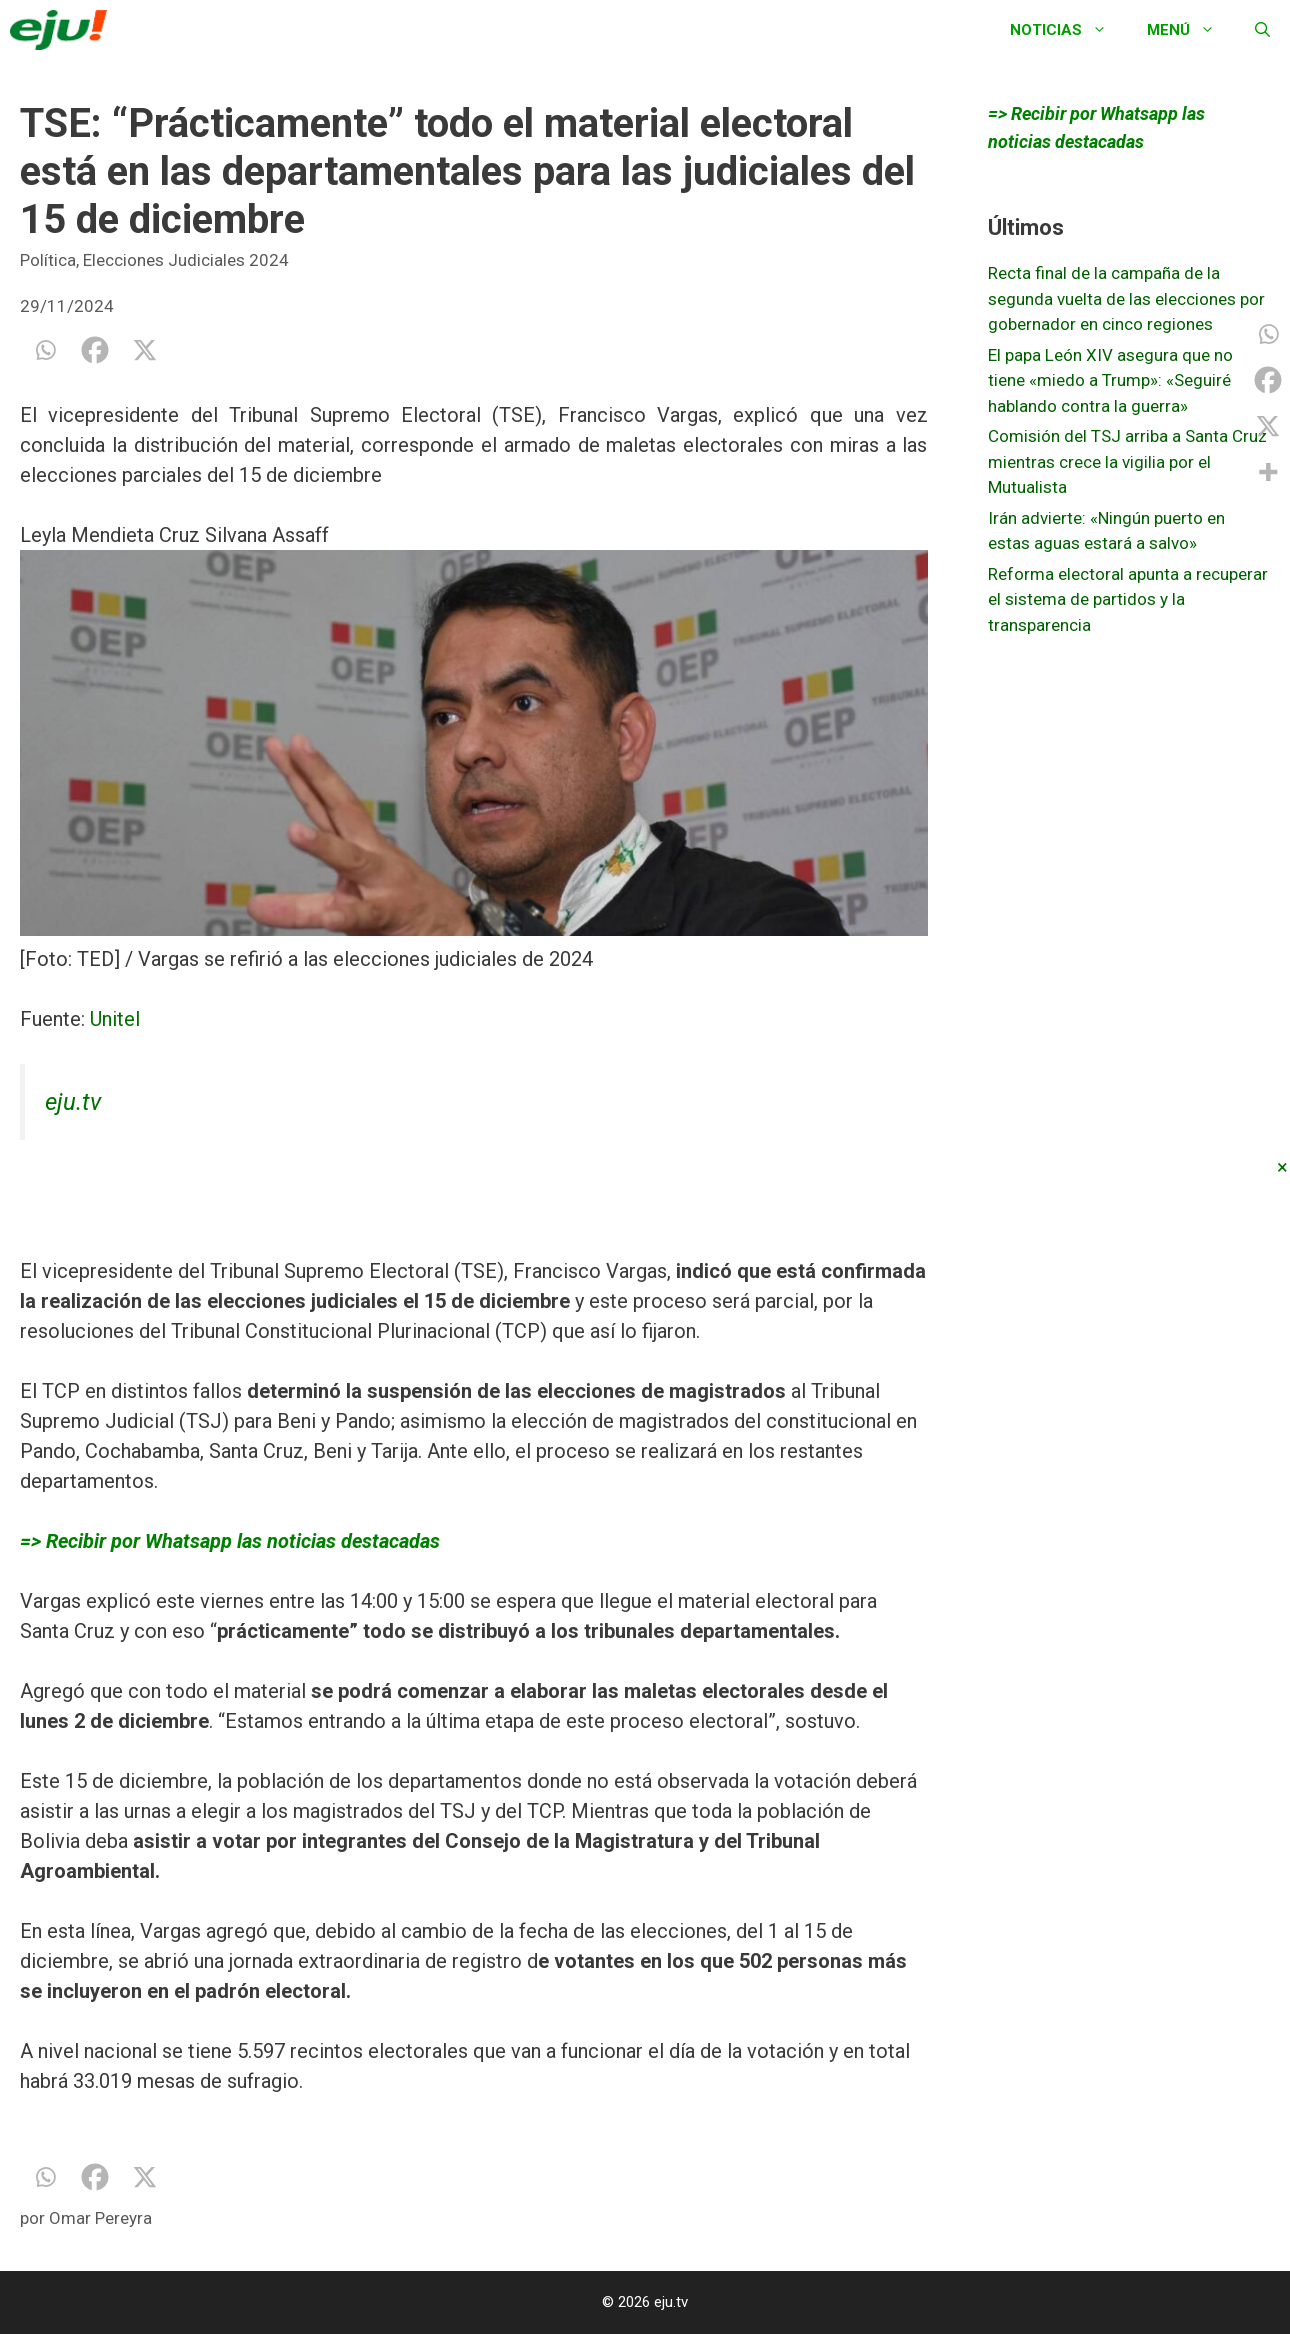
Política (48, 260)
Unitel (115, 1019)
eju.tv (73, 1102)
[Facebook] (95, 350)
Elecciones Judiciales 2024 (186, 260)
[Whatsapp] (45, 350)
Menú (1191, 30)
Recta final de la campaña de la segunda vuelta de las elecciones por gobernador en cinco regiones (1126, 298)
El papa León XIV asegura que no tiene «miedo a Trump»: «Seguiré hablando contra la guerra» (1110, 380)
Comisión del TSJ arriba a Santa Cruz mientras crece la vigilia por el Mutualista (1127, 461)
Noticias (1068, 30)
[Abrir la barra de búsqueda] (1262, 30)
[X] (145, 350)
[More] (1268, 472)
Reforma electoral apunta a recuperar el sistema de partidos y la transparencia (1128, 599)
